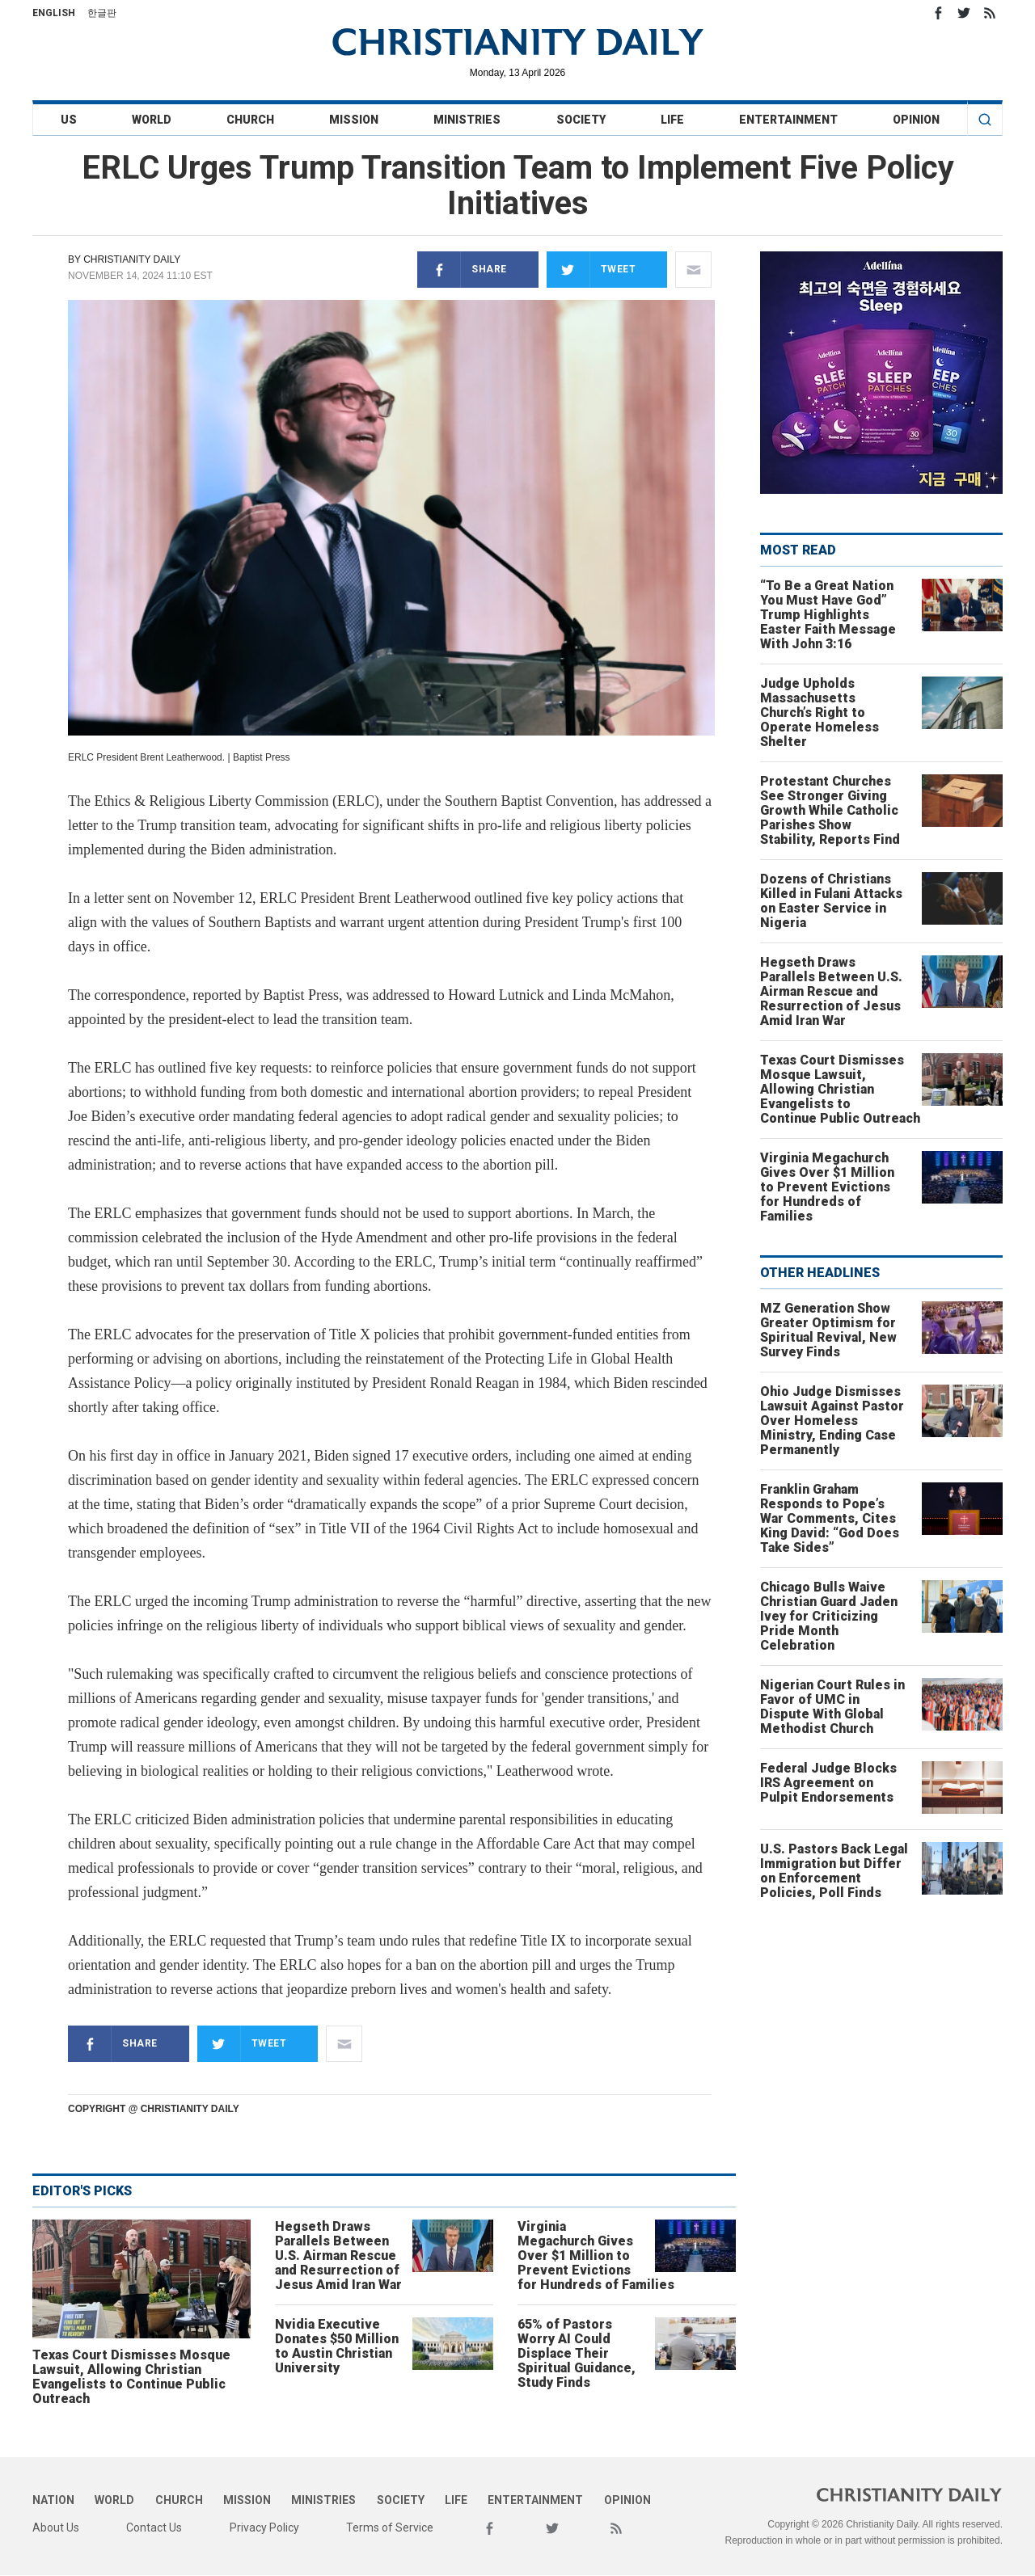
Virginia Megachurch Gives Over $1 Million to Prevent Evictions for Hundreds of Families (596, 2255)
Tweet (591, 269)
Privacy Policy (264, 2527)
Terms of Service (389, 2527)
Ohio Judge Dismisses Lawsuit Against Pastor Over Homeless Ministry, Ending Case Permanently (832, 1420)
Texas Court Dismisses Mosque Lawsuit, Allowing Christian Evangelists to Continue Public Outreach (131, 2376)
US (69, 119)
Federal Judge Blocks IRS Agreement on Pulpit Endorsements (828, 1782)
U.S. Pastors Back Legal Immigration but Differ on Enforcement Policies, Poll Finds (834, 1870)
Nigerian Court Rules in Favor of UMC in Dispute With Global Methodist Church (832, 1706)
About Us (55, 2527)
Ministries (467, 119)
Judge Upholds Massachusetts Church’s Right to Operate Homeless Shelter (819, 712)
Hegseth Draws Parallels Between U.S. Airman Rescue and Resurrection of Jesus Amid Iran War (338, 2255)
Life (672, 119)
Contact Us (154, 2527)
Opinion (916, 119)
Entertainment (788, 119)
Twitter (964, 13)
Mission (353, 119)
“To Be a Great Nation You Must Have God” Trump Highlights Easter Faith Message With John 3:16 (828, 614)
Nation (53, 2500)
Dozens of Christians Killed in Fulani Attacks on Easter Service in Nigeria (831, 900)
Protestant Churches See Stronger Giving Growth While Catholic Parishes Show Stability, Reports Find (830, 810)
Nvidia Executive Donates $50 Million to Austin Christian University (337, 2346)
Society (581, 119)
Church (250, 119)
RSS (990, 13)
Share (462, 269)
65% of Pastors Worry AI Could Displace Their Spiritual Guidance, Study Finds (577, 2353)
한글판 (101, 13)
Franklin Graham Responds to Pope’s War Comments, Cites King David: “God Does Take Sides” (829, 1518)
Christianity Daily (131, 259)
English (53, 13)
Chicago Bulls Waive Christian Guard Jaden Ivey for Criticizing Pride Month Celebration (829, 1616)
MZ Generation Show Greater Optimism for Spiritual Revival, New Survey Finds (828, 1330)
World (151, 119)
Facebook (938, 13)
